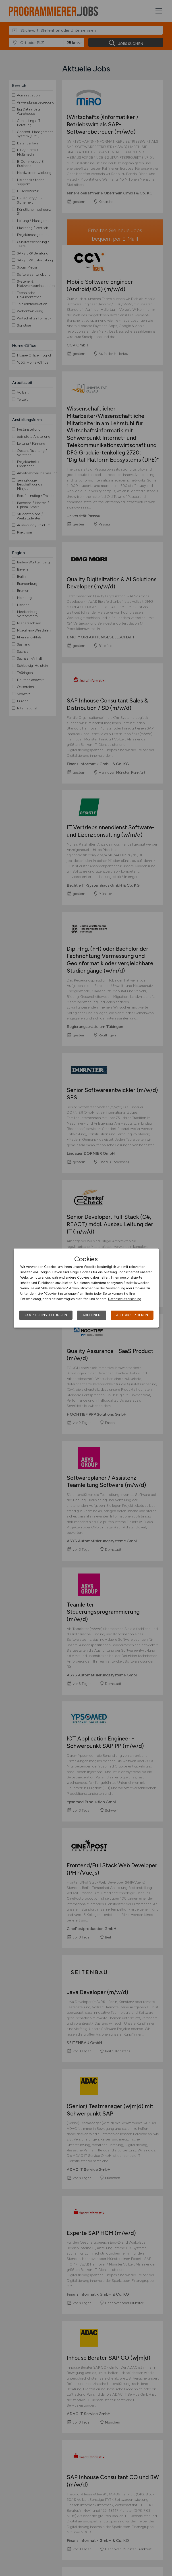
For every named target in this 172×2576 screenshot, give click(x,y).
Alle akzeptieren (132, 1315)
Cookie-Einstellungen (46, 1315)
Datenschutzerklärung (124, 1299)
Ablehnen (92, 1315)
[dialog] (86, 1288)
